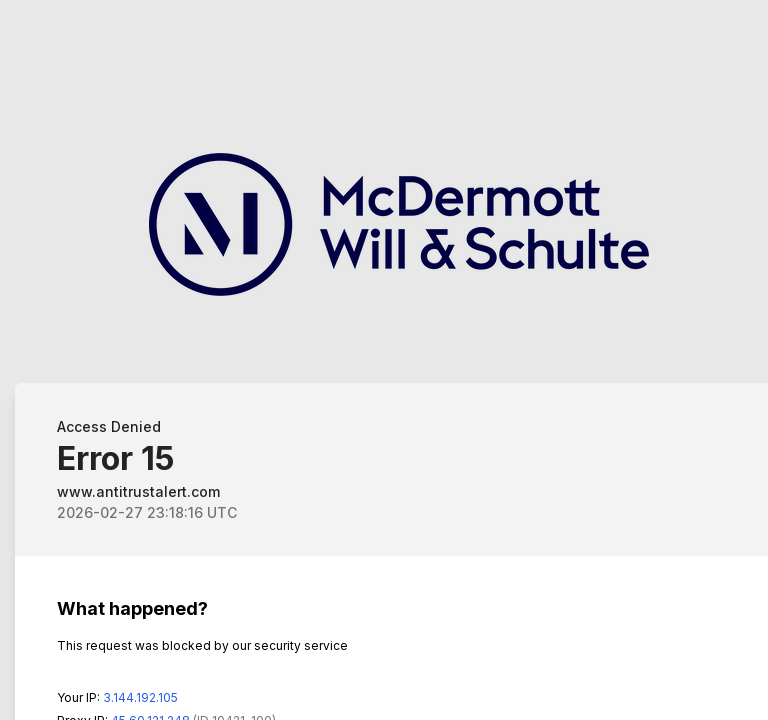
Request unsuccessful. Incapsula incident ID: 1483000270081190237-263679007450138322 (384, 360)
